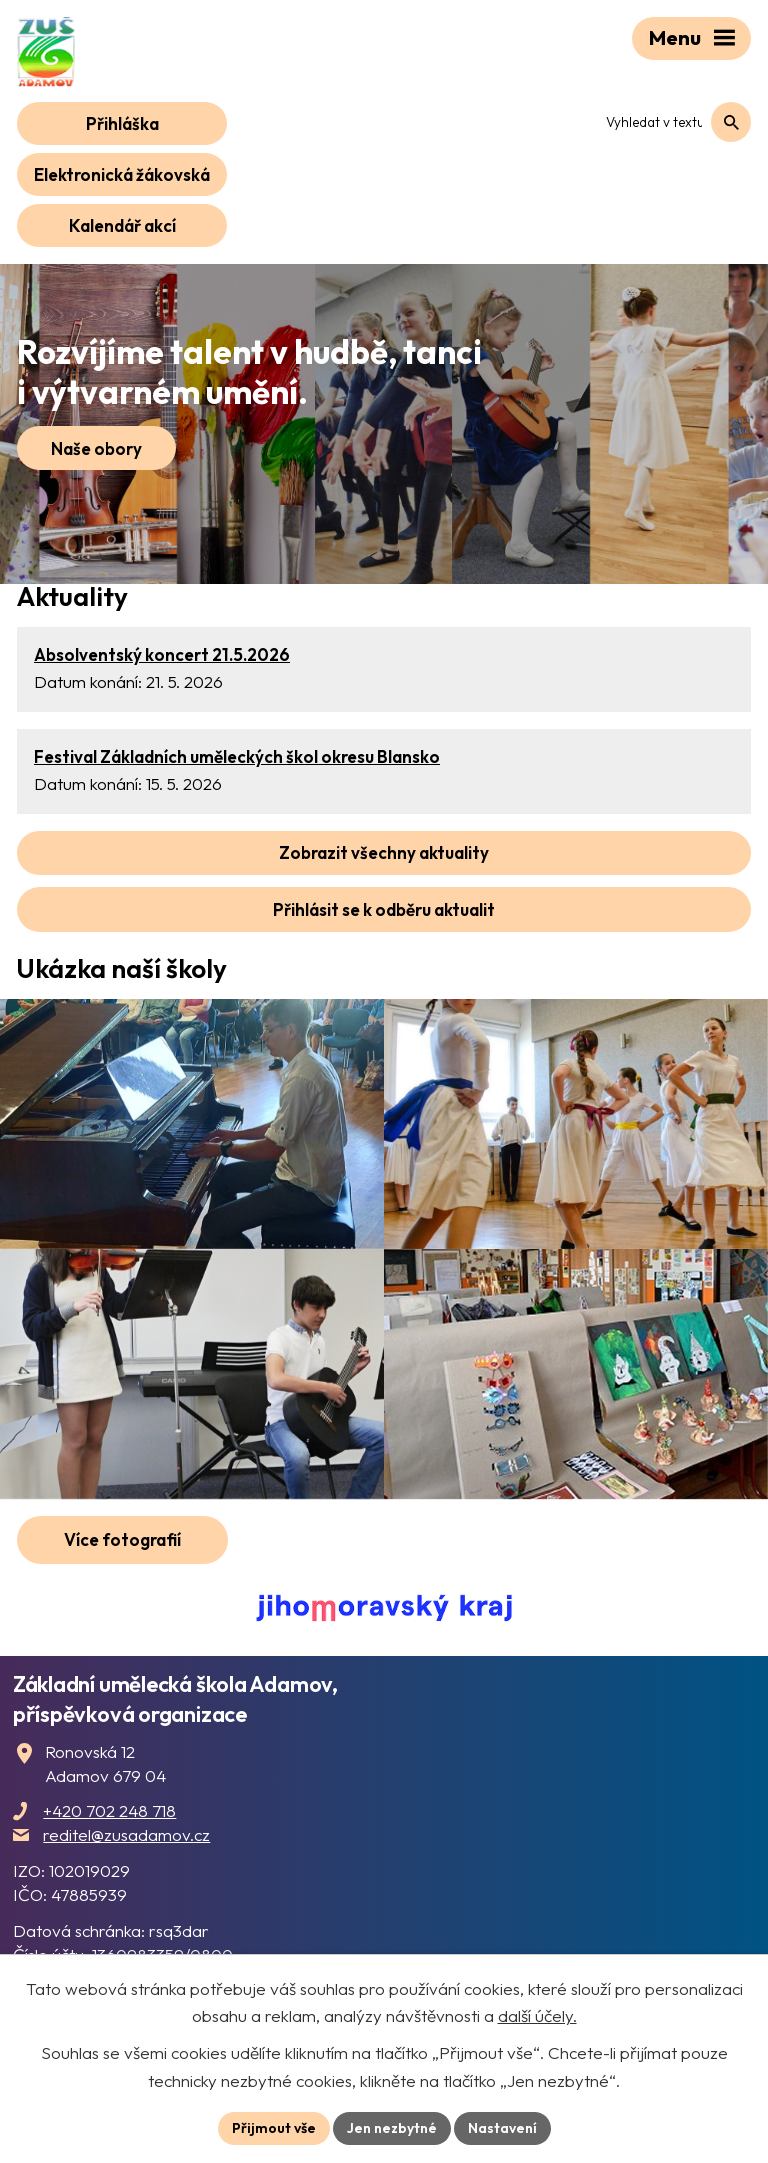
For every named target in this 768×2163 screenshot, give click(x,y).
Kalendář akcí (122, 225)
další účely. (537, 2015)
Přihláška (122, 123)
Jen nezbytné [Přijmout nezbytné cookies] (392, 2128)
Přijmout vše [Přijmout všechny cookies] (274, 2128)
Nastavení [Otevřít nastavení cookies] (502, 2128)
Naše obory (96, 448)
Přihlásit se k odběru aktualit (384, 909)
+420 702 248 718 (109, 1810)
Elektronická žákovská (122, 174)
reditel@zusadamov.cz (126, 1834)
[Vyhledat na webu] (671, 122)
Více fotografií (122, 1539)
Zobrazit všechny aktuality (384, 852)
